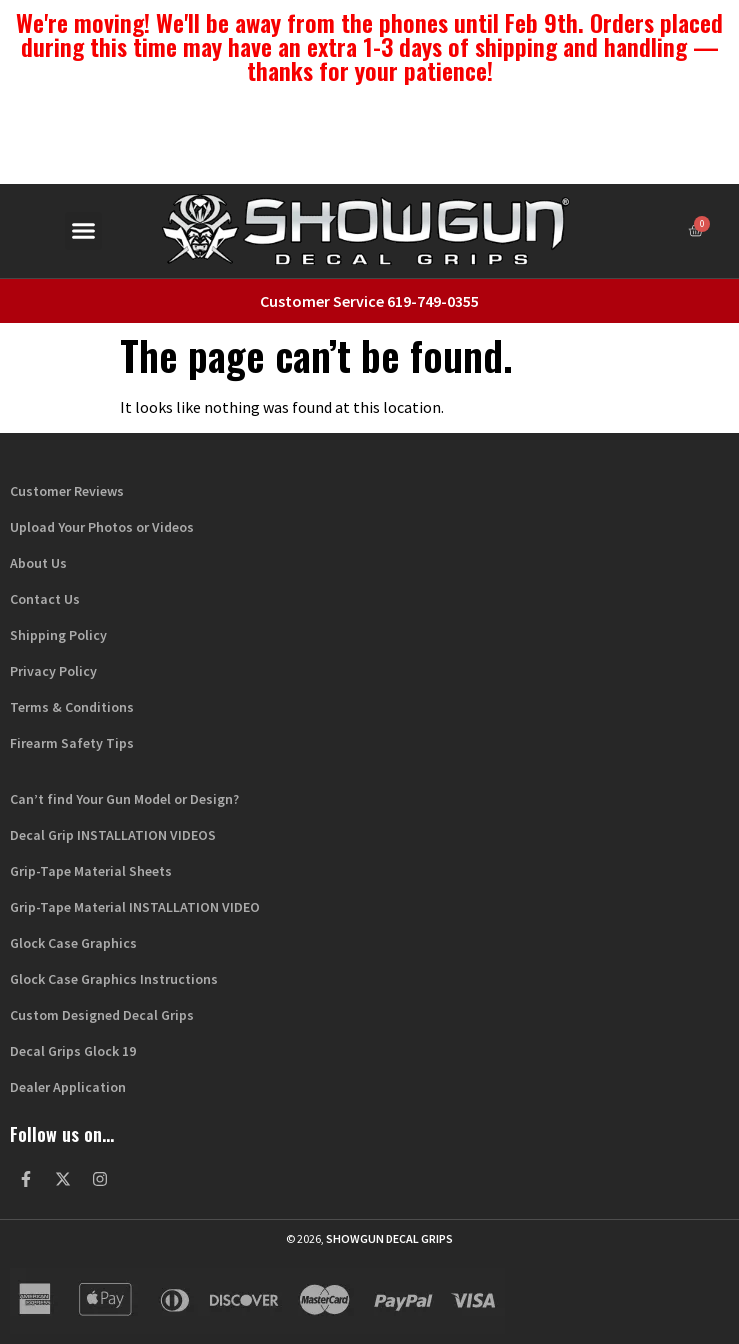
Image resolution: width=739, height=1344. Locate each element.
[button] (84, 231)
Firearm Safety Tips (72, 743)
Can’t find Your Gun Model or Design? (124, 799)
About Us (38, 563)
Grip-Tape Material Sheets (91, 871)
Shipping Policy (58, 635)
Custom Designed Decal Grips (102, 1015)
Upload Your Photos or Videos (102, 527)
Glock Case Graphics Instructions (114, 979)
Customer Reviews (67, 491)
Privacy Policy (53, 671)
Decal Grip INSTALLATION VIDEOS (113, 835)
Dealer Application (68, 1087)
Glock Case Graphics (73, 943)
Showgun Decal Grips (389, 1238)
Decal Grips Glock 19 (73, 1051)
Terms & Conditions (72, 707)
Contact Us (45, 599)
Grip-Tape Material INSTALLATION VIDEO (135, 907)
